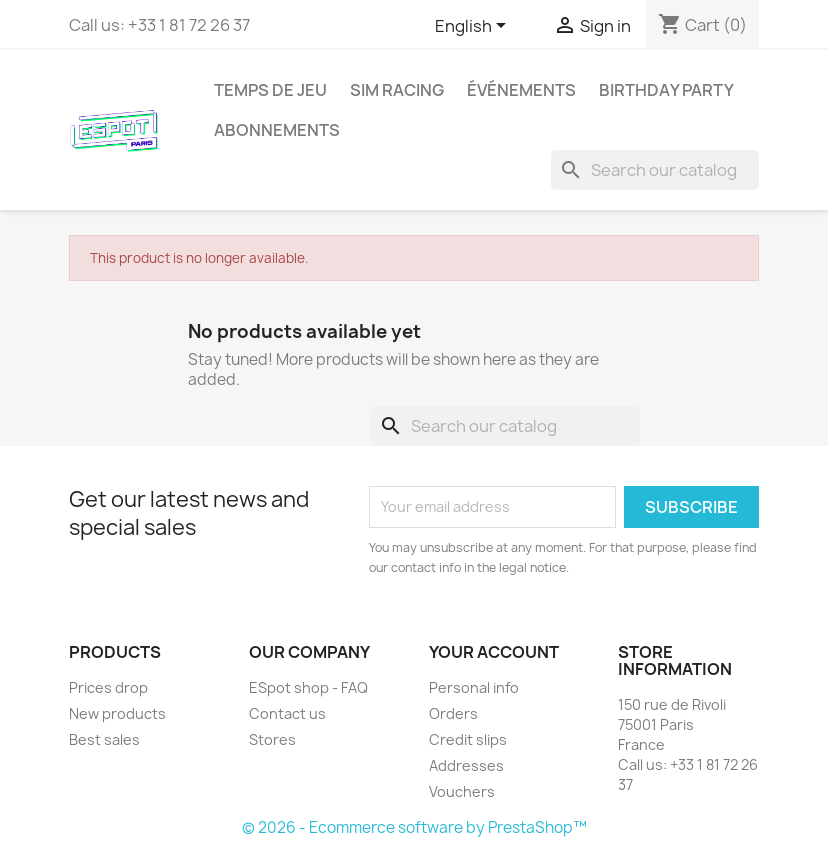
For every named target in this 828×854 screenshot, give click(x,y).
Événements (521, 90)
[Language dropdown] (474, 27)
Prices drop (108, 687)
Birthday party (666, 90)
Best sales (104, 739)
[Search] (655, 170)
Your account (494, 652)
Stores (272, 739)
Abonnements (277, 130)
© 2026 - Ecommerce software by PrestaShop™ (414, 827)
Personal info (474, 687)
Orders (453, 713)
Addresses (466, 765)
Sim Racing (397, 90)
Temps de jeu (270, 90)
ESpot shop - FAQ (308, 687)
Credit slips (468, 739)
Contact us (287, 713)
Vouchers (462, 791)
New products (117, 713)
